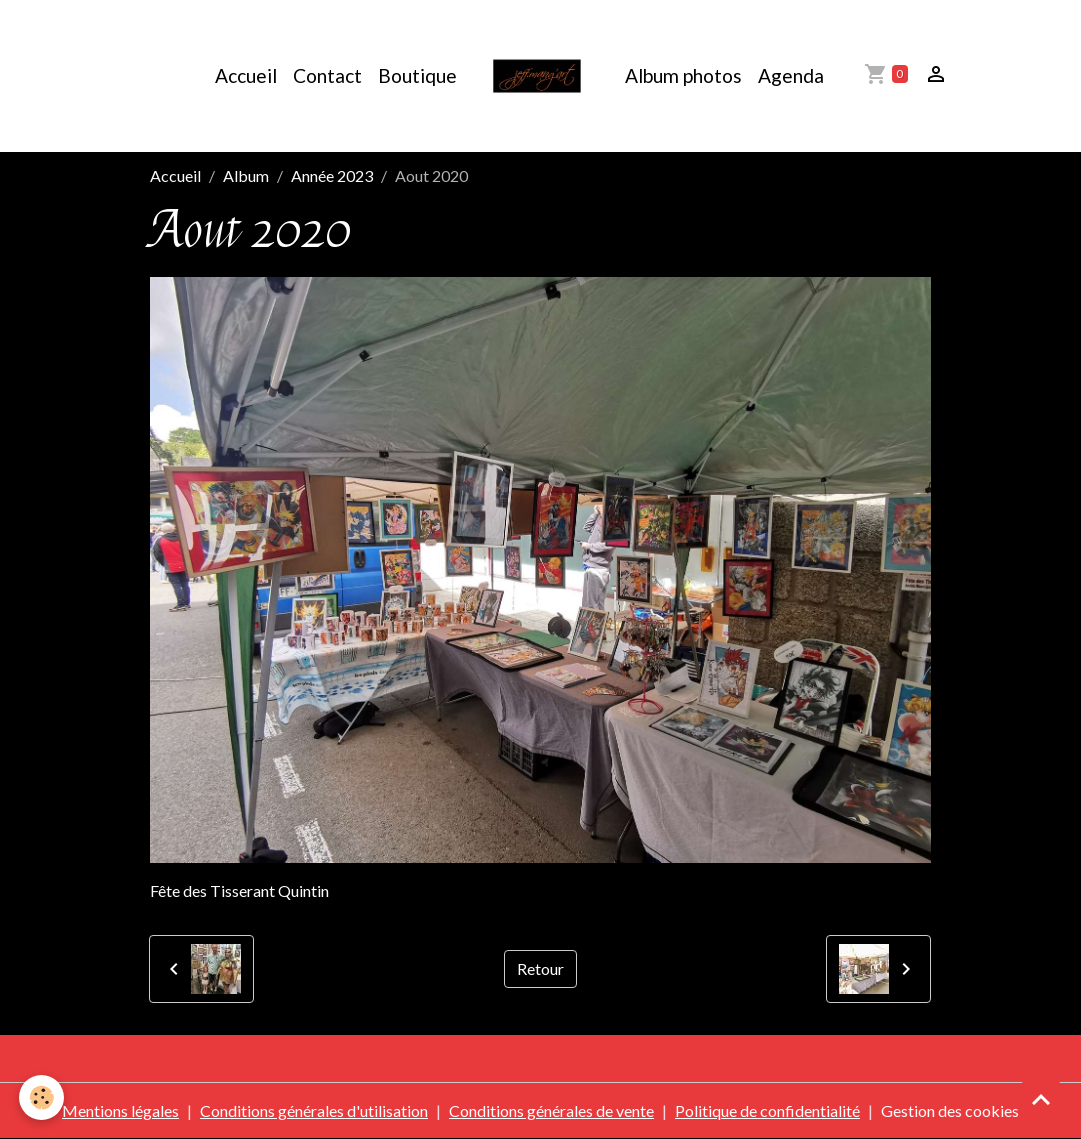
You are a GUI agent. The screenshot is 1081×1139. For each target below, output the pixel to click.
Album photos (683, 75)
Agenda (791, 75)
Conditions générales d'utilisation (314, 1110)
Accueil (246, 75)
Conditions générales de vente (551, 1110)
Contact (327, 75)
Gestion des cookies (950, 1110)
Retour (540, 968)
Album (246, 175)
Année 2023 (332, 175)
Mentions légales (120, 1110)
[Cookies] (42, 1097)
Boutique (417, 75)
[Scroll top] (1041, 1099)
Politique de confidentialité (767, 1110)
